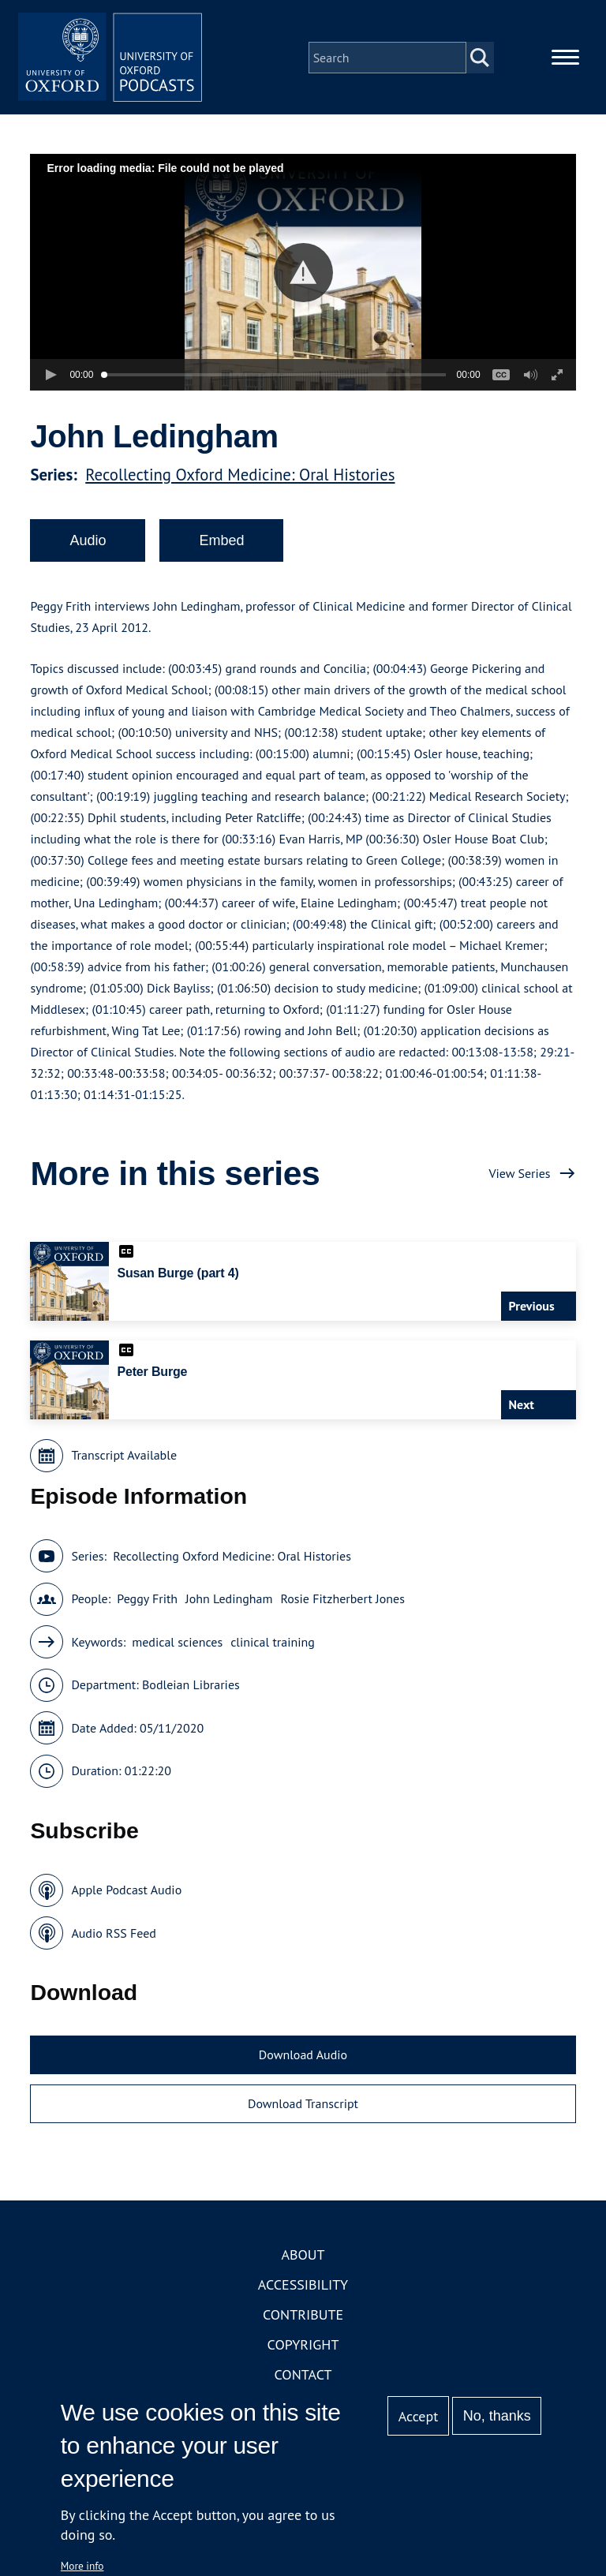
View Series (519, 1175)
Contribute (303, 2318)
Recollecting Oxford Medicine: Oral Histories (240, 477)
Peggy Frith (147, 1602)
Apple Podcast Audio (126, 1893)
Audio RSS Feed (113, 1935)
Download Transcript (303, 2106)
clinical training (272, 1644)
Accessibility (303, 2288)
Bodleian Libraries (191, 1688)
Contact (303, 2377)
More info (82, 2566)
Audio (87, 543)
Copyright (303, 2348)
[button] (303, 275)
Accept (418, 2416)
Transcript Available (124, 1458)
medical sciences (177, 1644)
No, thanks (497, 2416)
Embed (221, 543)
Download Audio (303, 2058)
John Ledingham (228, 1602)
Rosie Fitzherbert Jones (343, 1602)
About (302, 2258)
